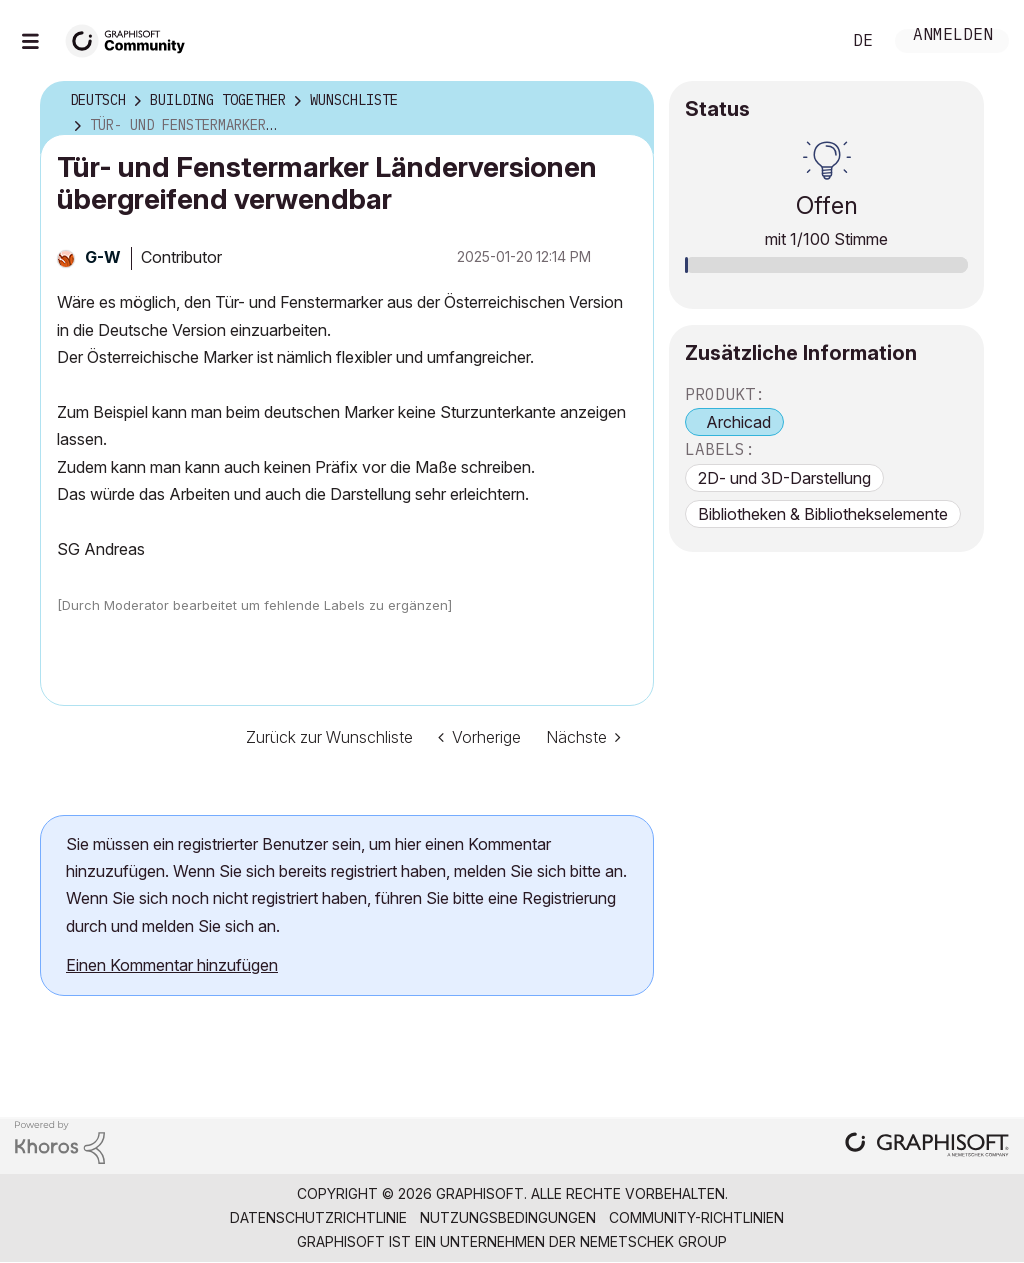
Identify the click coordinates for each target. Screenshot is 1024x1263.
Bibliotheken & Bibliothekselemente (823, 514)
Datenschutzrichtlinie (318, 1217)
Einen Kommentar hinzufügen (172, 965)
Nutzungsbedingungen (508, 1217)
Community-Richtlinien (696, 1217)
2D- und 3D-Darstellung (784, 478)
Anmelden (953, 36)
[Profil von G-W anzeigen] (103, 257)
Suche (803, 41)
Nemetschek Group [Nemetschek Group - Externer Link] (653, 1241)
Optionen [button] (626, 101)
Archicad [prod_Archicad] (738, 422)
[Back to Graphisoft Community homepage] (132, 38)
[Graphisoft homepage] (927, 1146)
